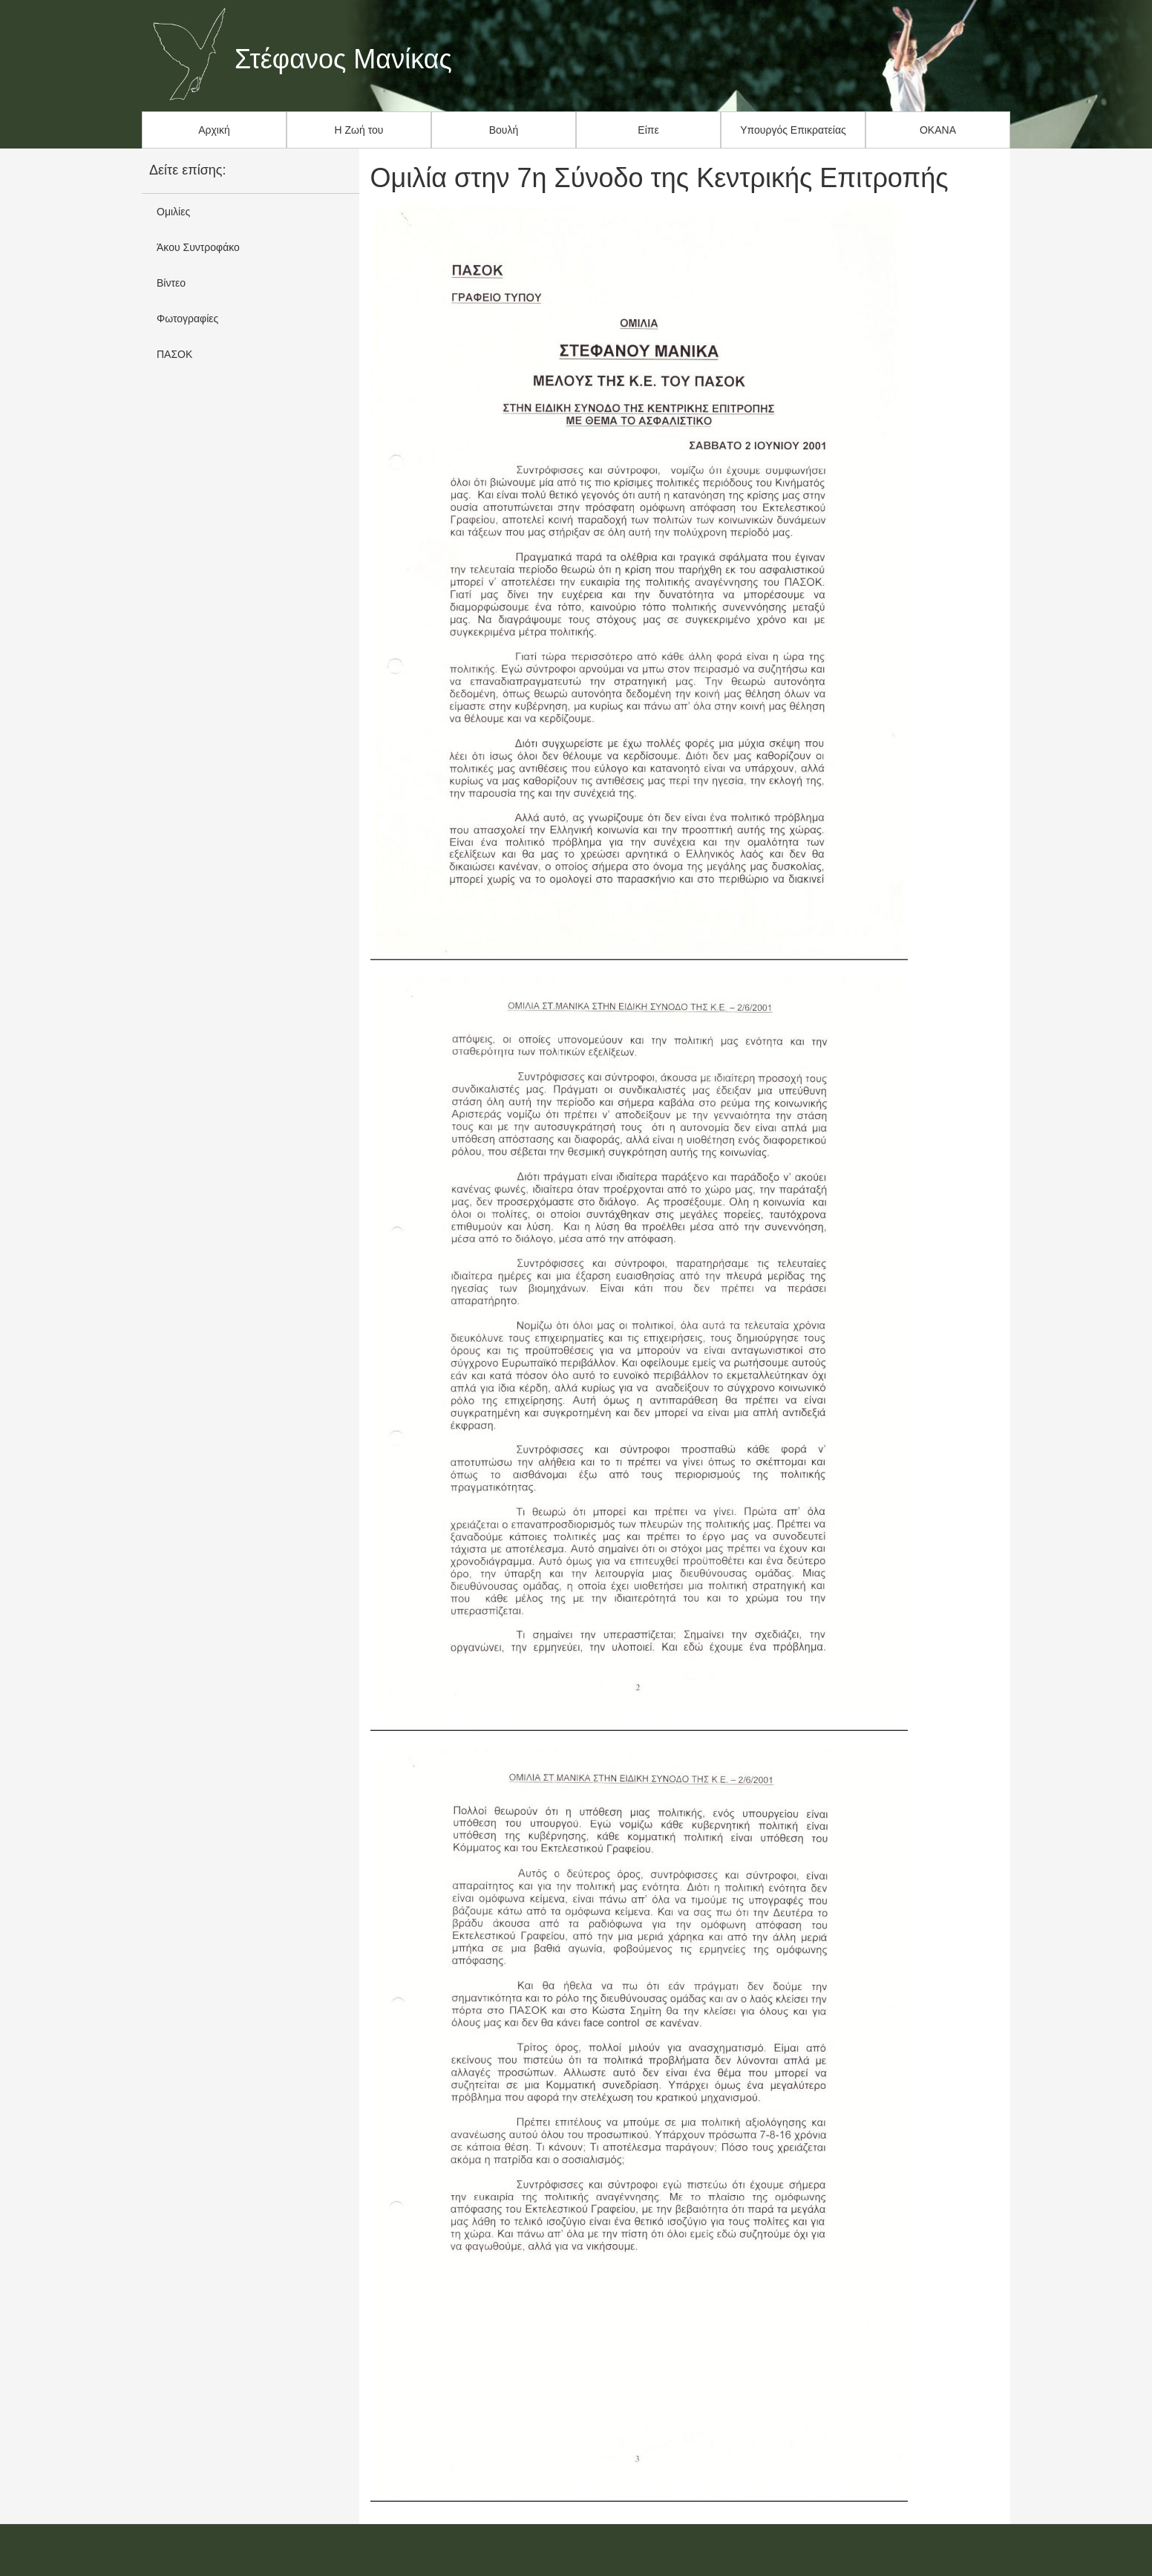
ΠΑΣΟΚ (174, 354)
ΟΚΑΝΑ (938, 130)
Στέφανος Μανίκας (343, 59)
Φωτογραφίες (187, 319)
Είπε (648, 130)
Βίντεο (171, 283)
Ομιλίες (173, 212)
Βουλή (504, 130)
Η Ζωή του (359, 130)
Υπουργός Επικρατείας (793, 130)
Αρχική (214, 130)
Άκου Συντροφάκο (198, 247)
